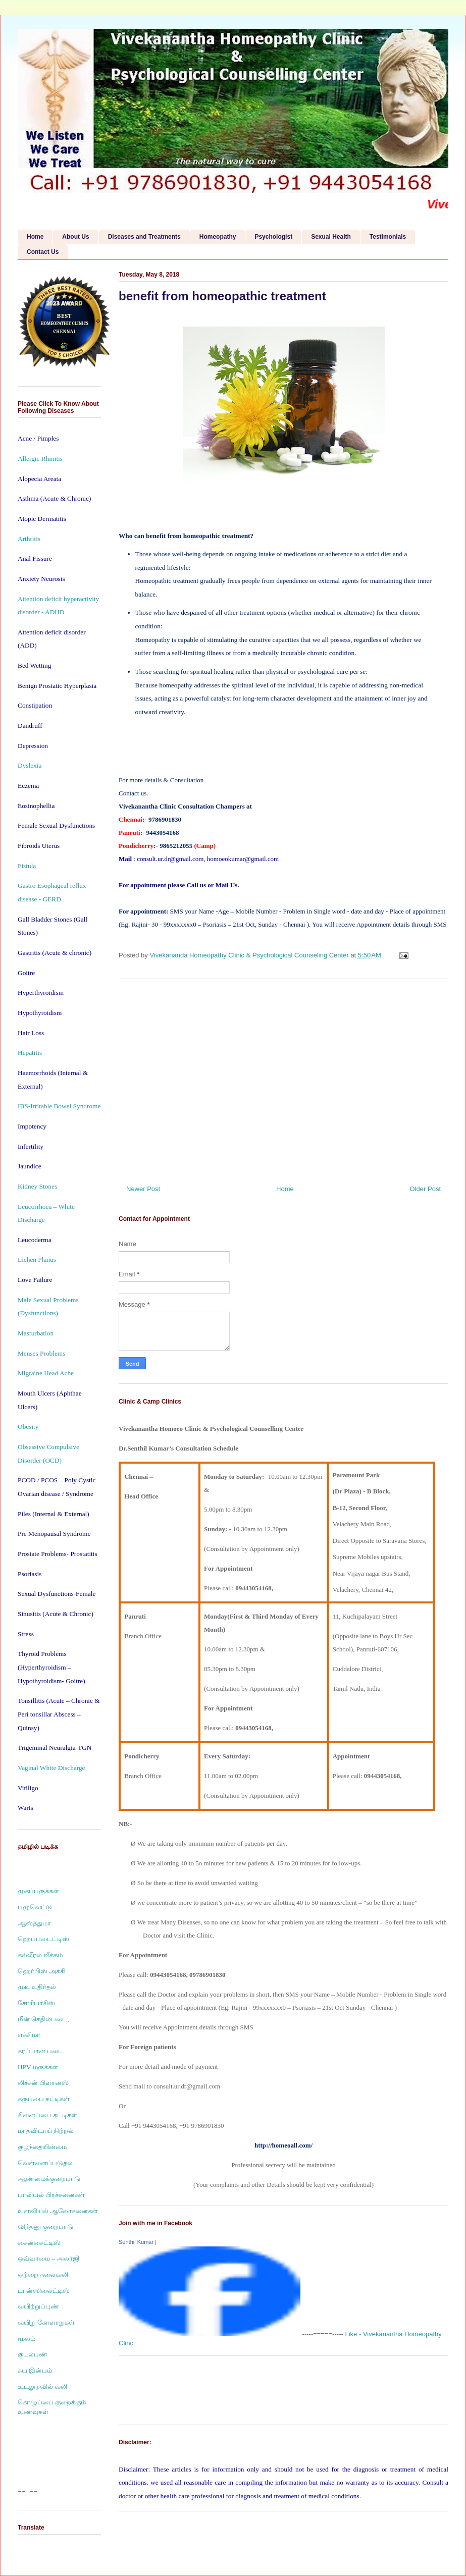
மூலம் (26, 2338)
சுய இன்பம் (35, 2370)
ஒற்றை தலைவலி (43, 2274)
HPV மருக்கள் (38, 2067)
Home (35, 236)
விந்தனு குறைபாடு (45, 2226)
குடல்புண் (32, 2354)
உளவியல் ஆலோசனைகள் (58, 2211)
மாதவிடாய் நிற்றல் (46, 2130)
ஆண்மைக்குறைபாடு (49, 2178)
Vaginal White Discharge (51, 1768)
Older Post (425, 1189)
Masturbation (36, 1333)
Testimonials (388, 236)
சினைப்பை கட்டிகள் (47, 2115)
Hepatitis (30, 1052)
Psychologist (273, 236)
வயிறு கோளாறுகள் (46, 2322)
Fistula (27, 866)
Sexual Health (331, 236)
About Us (75, 236)
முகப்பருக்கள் (38, 1891)
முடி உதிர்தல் (37, 1987)
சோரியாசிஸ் (36, 2003)
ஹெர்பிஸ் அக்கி (42, 1971)
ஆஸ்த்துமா (34, 1923)
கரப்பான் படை (40, 2051)
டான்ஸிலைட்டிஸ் (44, 2290)
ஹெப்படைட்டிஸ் (43, 1939)
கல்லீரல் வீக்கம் (40, 1955)
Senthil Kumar (136, 2242)
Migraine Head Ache (46, 1373)
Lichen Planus (37, 1259)
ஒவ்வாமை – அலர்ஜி (48, 2258)
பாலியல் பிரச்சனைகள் (51, 2194)
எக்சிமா (29, 2034)
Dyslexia (29, 765)
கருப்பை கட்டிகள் (44, 2099)
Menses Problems (41, 1353)
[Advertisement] (283, 1078)
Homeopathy (217, 236)
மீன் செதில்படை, (43, 2019)
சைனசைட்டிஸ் (39, 2242)
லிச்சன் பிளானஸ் (43, 2082)
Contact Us (43, 251)
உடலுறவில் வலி (42, 2386)
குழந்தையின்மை (42, 2147)
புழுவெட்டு (35, 1907)
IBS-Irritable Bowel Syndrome (59, 1106)
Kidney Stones (37, 1186)
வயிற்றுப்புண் (38, 2306)
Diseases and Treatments (144, 236)
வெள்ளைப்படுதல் (45, 2163)
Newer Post (143, 1189)
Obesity (28, 1426)
